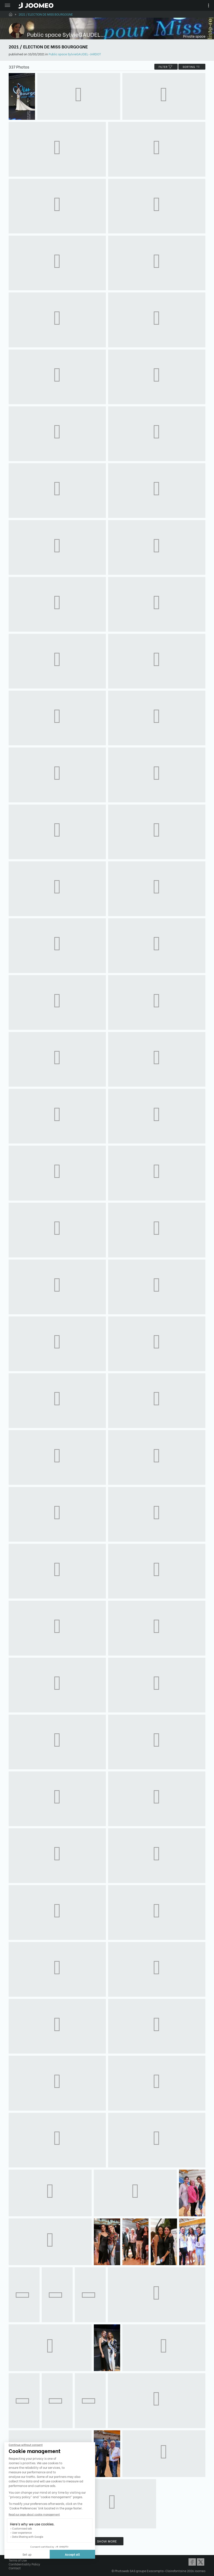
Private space (194, 36)
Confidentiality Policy (24, 2564)
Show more (107, 2541)
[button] (11, 2553)
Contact (15, 2568)
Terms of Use (18, 2560)
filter (166, 67)
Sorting (192, 67)
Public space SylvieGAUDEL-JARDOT (75, 54)
